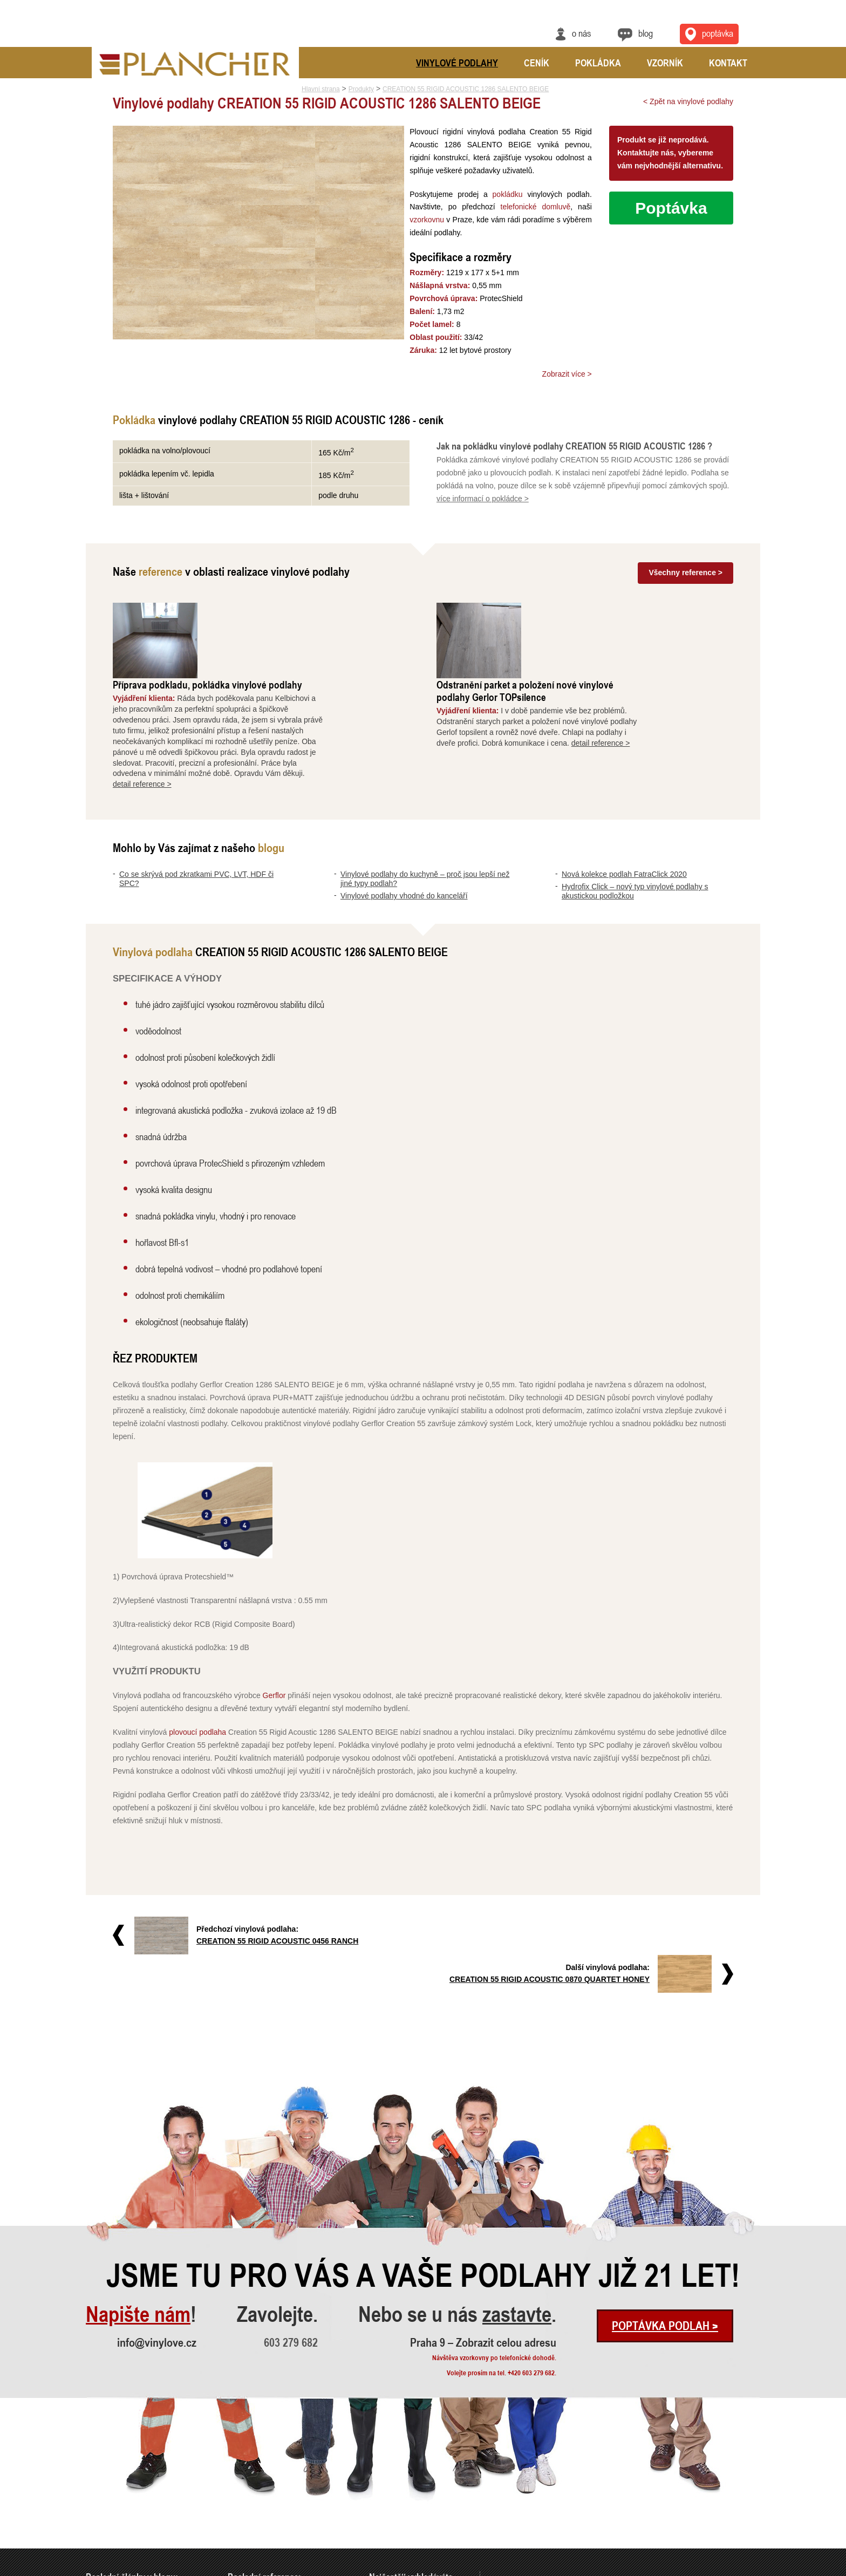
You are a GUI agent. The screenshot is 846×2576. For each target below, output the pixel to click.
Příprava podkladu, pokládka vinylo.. (276, 2479)
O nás (581, 33)
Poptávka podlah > (665, 2212)
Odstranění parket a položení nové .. (276, 2494)
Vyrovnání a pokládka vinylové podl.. (277, 2508)
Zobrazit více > (567, 374)
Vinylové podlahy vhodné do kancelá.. (136, 2508)
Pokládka (598, 63)
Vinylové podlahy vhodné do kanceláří (404, 820)
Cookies (751, 2569)
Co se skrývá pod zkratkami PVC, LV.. (137, 2479)
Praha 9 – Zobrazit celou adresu (483, 2228)
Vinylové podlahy (457, 63)
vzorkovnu (423, 219)
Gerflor (274, 1620)
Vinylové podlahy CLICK (402, 2494)
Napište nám (138, 2200)
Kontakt (728, 63)
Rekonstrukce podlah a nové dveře (274, 2523)
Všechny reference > (685, 572)
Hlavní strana (321, 89)
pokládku (506, 194)
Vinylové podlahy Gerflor (402, 2479)
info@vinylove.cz (156, 2228)
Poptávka (671, 208)
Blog (645, 33)
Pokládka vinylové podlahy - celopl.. (276, 2538)
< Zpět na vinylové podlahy (688, 101)
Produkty (361, 89)
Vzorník (665, 63)
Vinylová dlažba (390, 2538)
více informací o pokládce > (482, 498)
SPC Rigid (383, 2523)
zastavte (516, 2200)
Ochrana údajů (720, 2569)
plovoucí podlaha (197, 1656)
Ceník (536, 63)
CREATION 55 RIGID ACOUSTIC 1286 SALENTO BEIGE (466, 89)
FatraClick (383, 2508)
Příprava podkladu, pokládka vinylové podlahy (293, 609)
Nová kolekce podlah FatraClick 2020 (624, 798)
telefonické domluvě (534, 206)
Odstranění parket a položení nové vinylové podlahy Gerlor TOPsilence (611, 615)
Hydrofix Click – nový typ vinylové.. (133, 2538)
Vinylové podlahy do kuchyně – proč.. (136, 2494)
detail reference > (228, 708)
